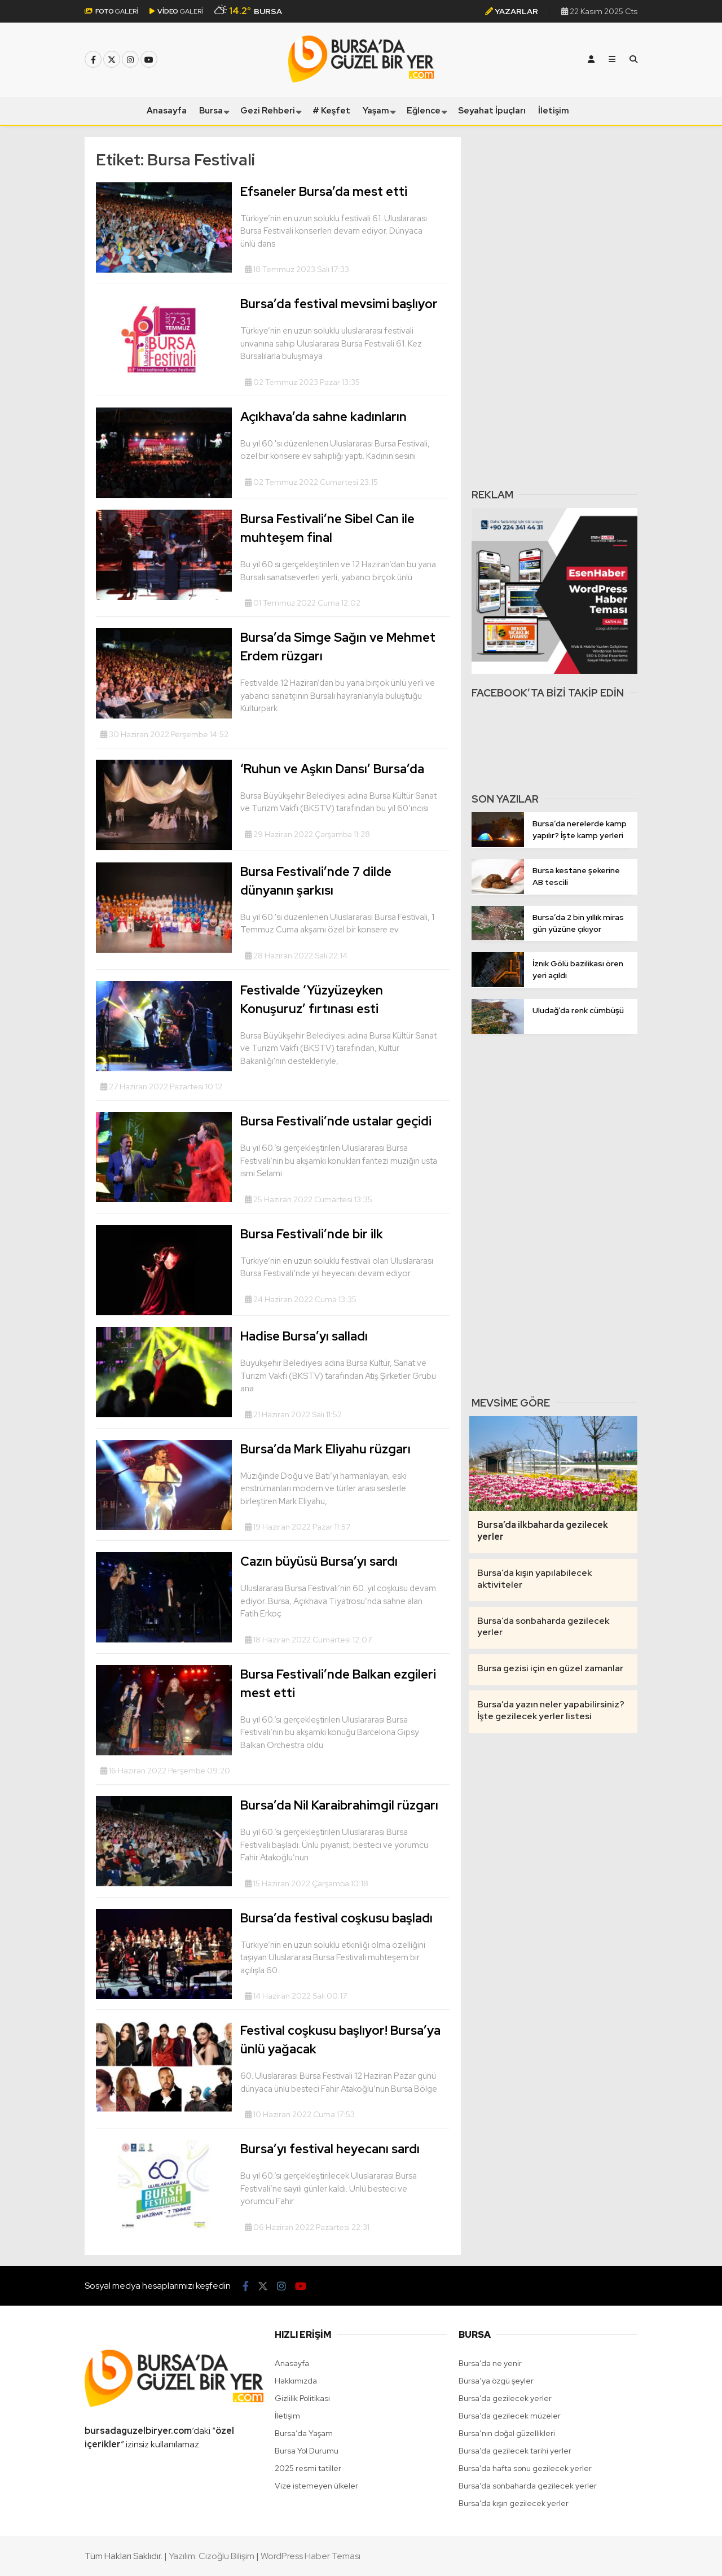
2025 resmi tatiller (308, 2468)
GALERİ (111, 11)
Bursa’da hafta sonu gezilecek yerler (525, 2468)
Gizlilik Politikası (302, 2398)
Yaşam (376, 110)
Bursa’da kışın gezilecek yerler (514, 2503)
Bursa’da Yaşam (304, 2433)
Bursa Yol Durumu (306, 2451)
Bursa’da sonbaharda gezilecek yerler (528, 2486)
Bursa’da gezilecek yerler (505, 2398)
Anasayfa (167, 110)
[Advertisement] (554, 306)
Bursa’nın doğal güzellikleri (507, 2433)
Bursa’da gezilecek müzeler (510, 2416)
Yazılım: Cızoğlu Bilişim (211, 2556)
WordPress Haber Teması (310, 2556)
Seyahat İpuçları (492, 110)
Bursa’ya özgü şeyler (496, 2381)
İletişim (553, 110)
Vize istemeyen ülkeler (316, 2486)
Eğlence (424, 110)
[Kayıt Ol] (591, 59)
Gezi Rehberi (267, 110)
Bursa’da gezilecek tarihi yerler (515, 2451)
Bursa (211, 110)
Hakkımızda (296, 2381)
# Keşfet (331, 110)
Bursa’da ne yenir (490, 2363)
